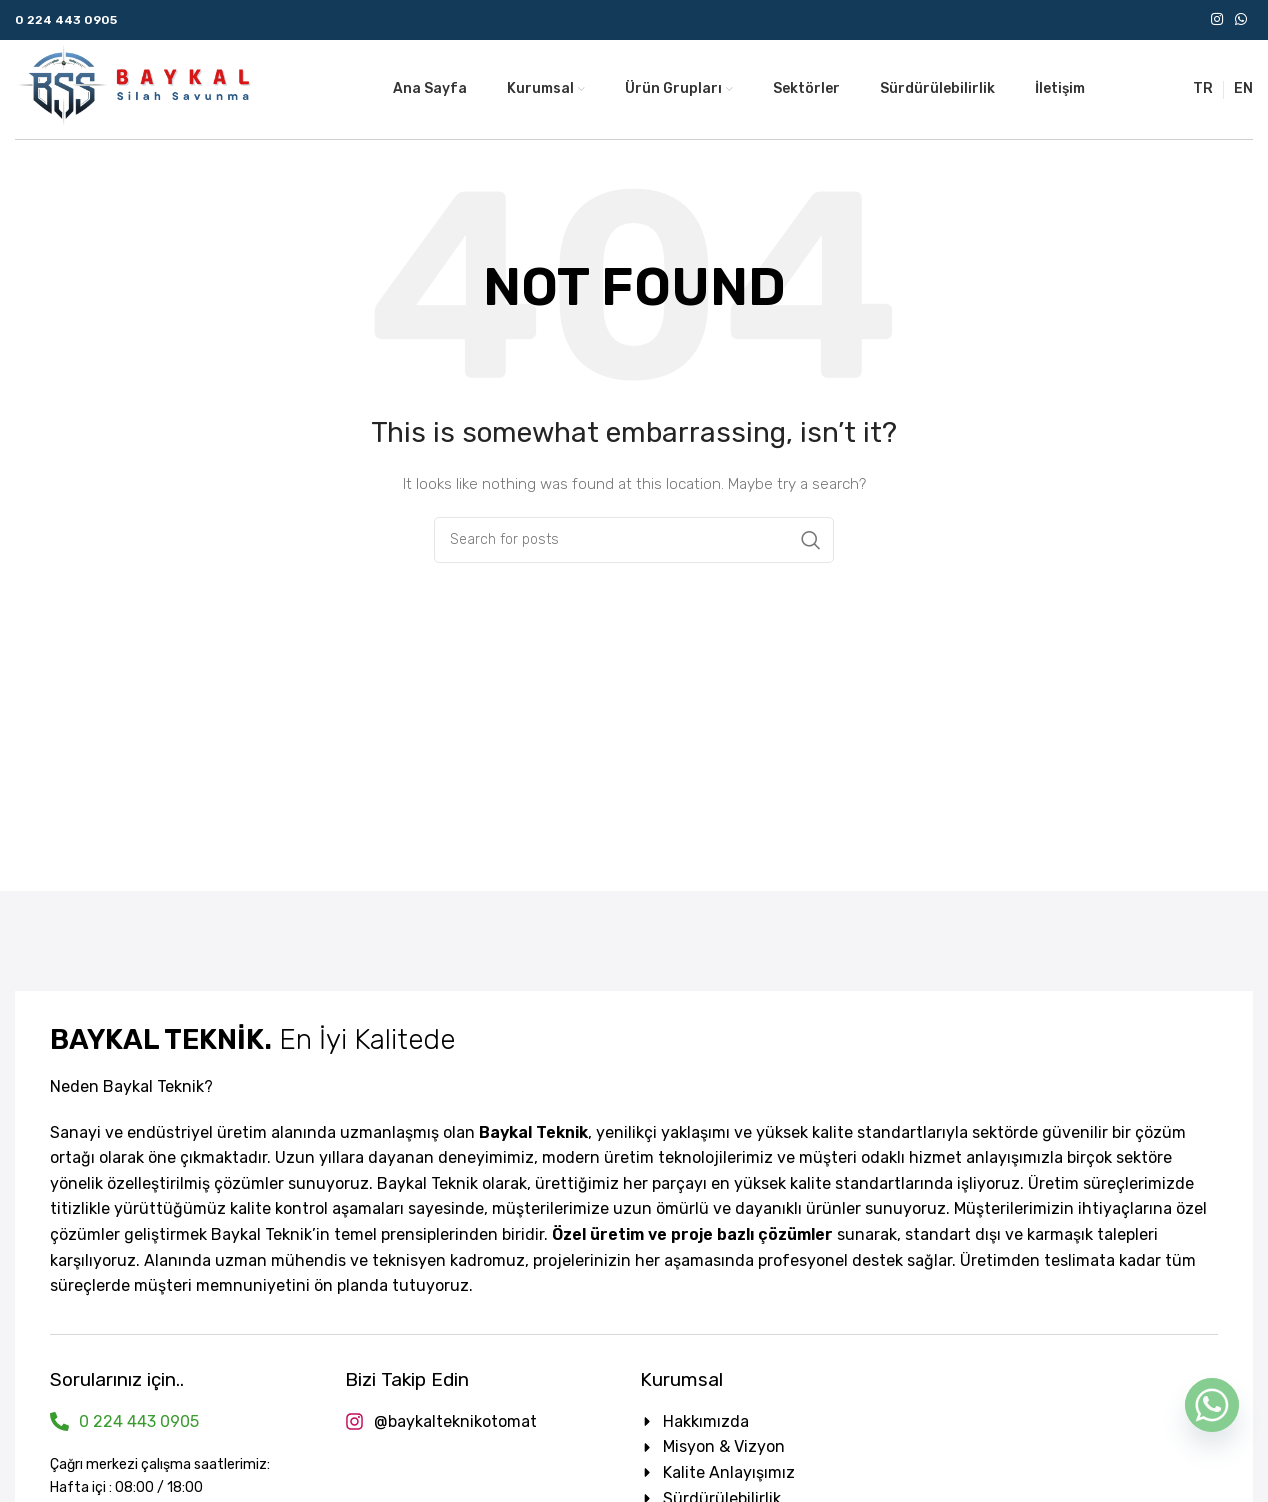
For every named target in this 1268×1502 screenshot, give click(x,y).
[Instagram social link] (1217, 20)
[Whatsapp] (1212, 1405)
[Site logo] (135, 88)
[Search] (634, 540)
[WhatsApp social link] (1241, 20)
